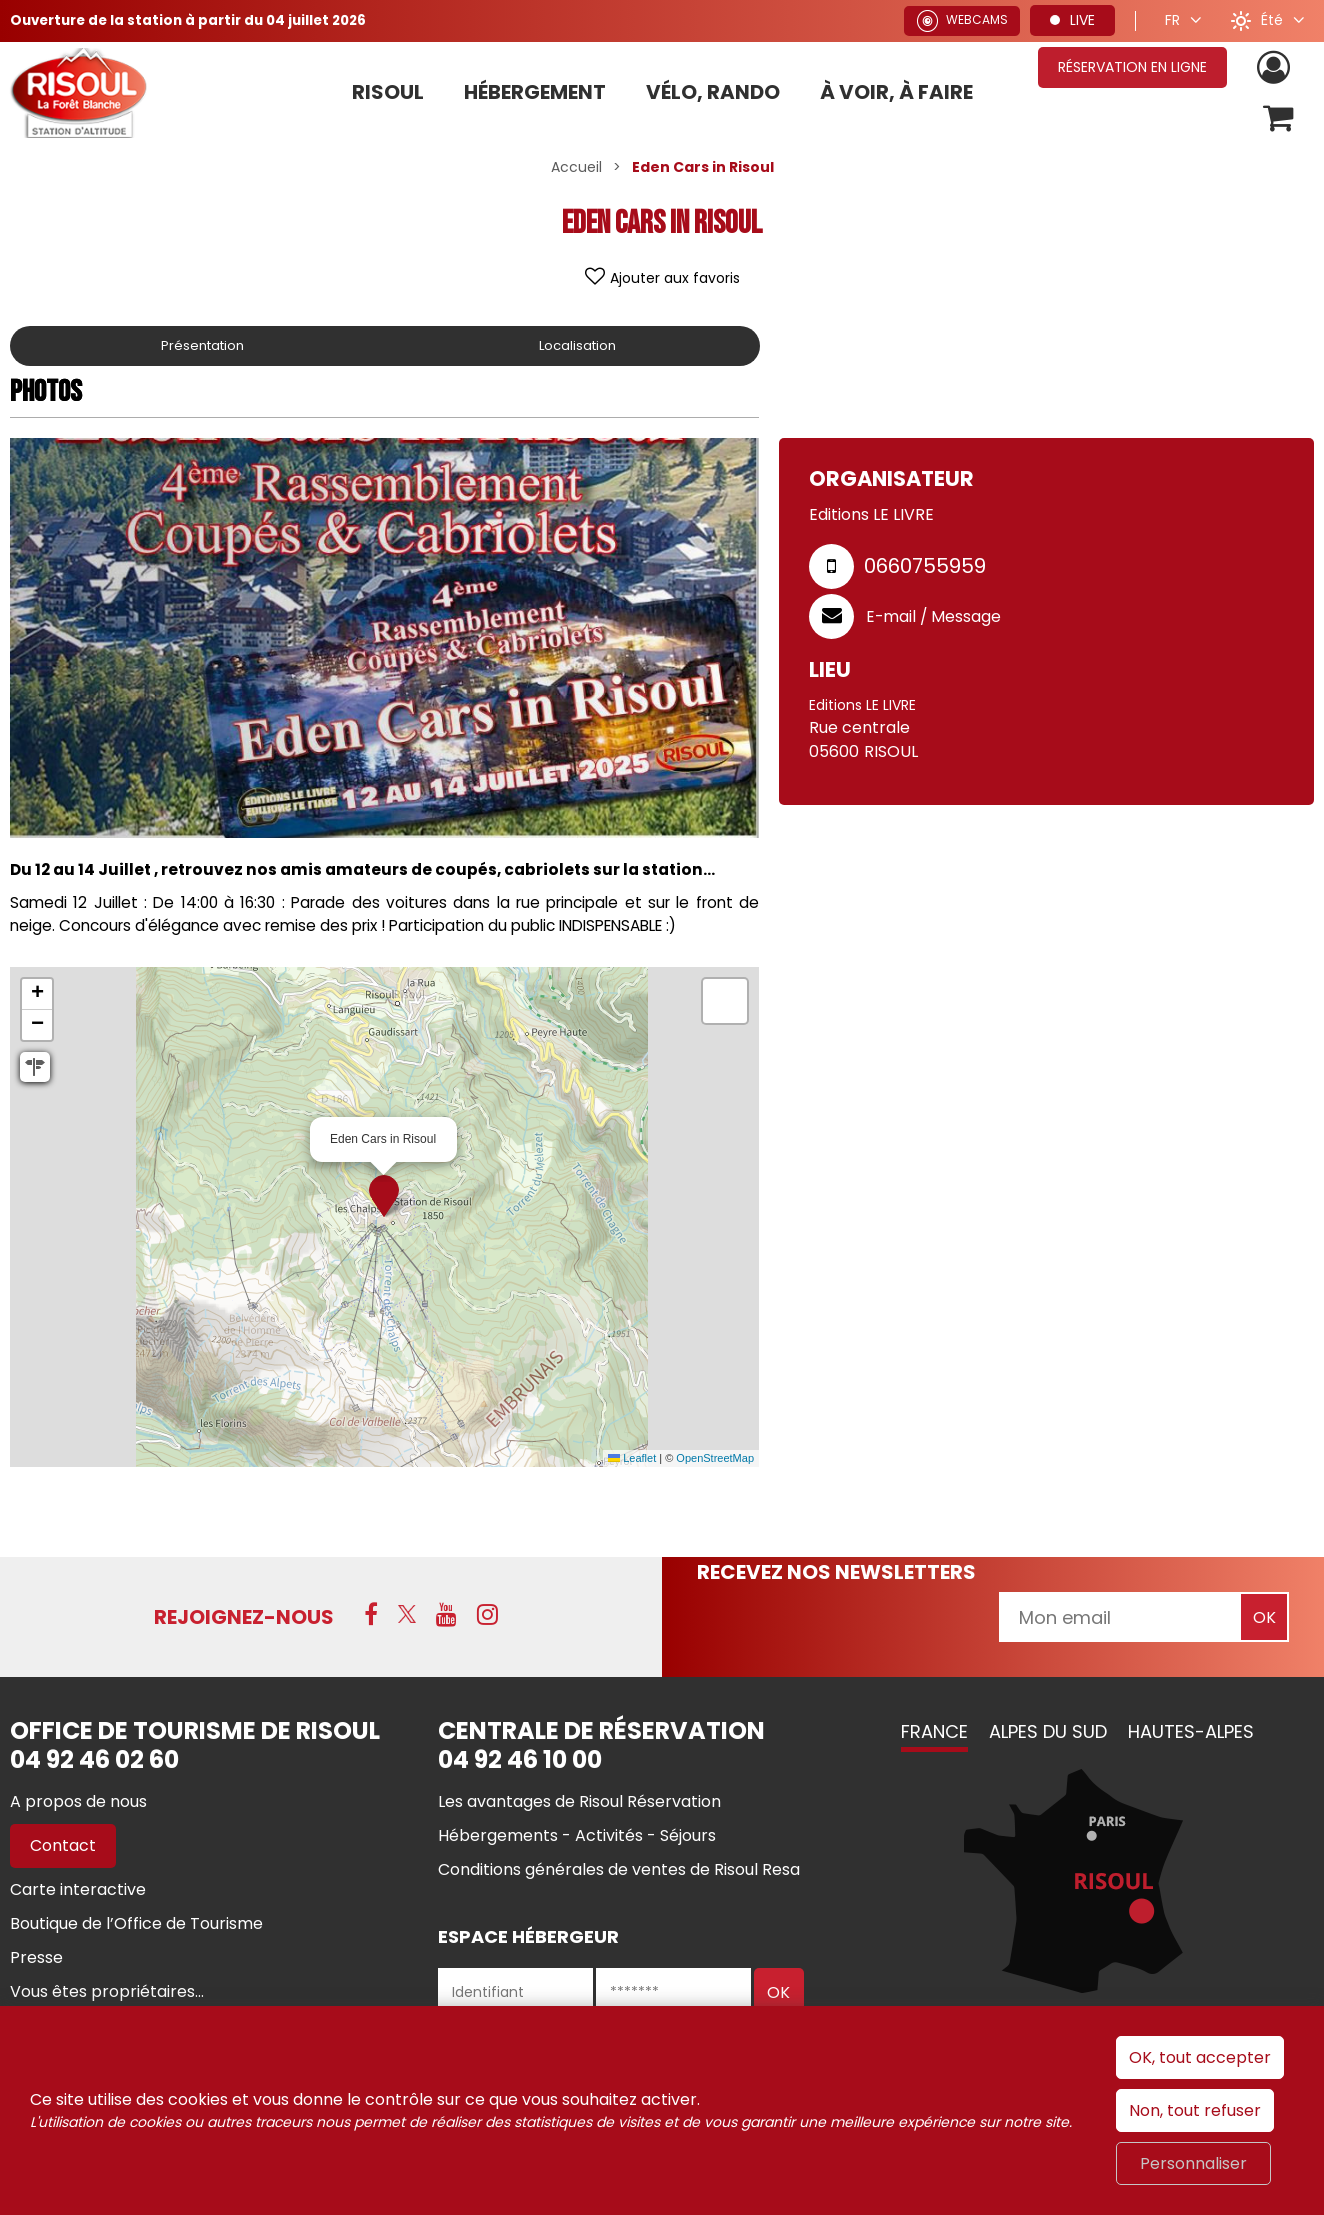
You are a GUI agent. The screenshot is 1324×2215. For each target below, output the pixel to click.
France (934, 1734)
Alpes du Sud (1048, 1734)
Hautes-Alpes (1191, 1734)
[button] (1277, 120)
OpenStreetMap (715, 1461)
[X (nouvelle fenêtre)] (407, 1617)
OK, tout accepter (1200, 2057)
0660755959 (925, 569)
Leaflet (632, 1461)
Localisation (579, 348)
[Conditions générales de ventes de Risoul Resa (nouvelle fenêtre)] (619, 1872)
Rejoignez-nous (244, 1620)
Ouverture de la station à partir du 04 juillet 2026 (197, 20)
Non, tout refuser (1195, 2110)
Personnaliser (1193, 2163)
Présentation (204, 348)
